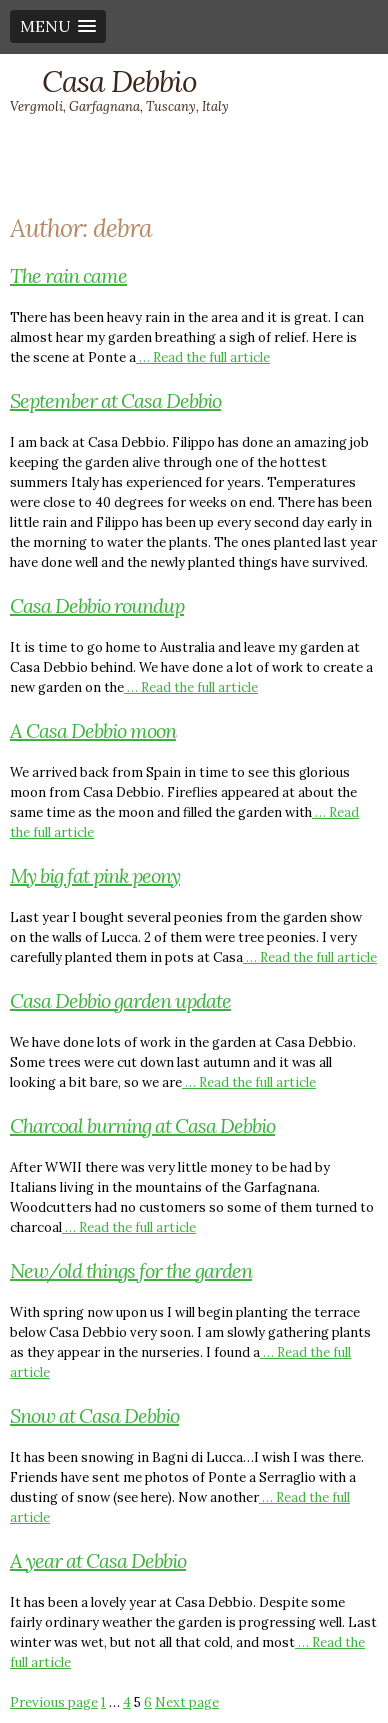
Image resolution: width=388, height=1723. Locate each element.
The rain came (68, 275)
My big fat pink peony (95, 875)
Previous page (54, 1702)
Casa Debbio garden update (120, 1000)
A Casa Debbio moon (93, 730)
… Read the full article (203, 357)
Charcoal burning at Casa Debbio (142, 1125)
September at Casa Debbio (115, 400)
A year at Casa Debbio (98, 1560)
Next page (187, 1702)
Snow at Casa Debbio (94, 1415)
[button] (58, 26)
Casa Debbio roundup (97, 605)
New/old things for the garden (131, 1270)
